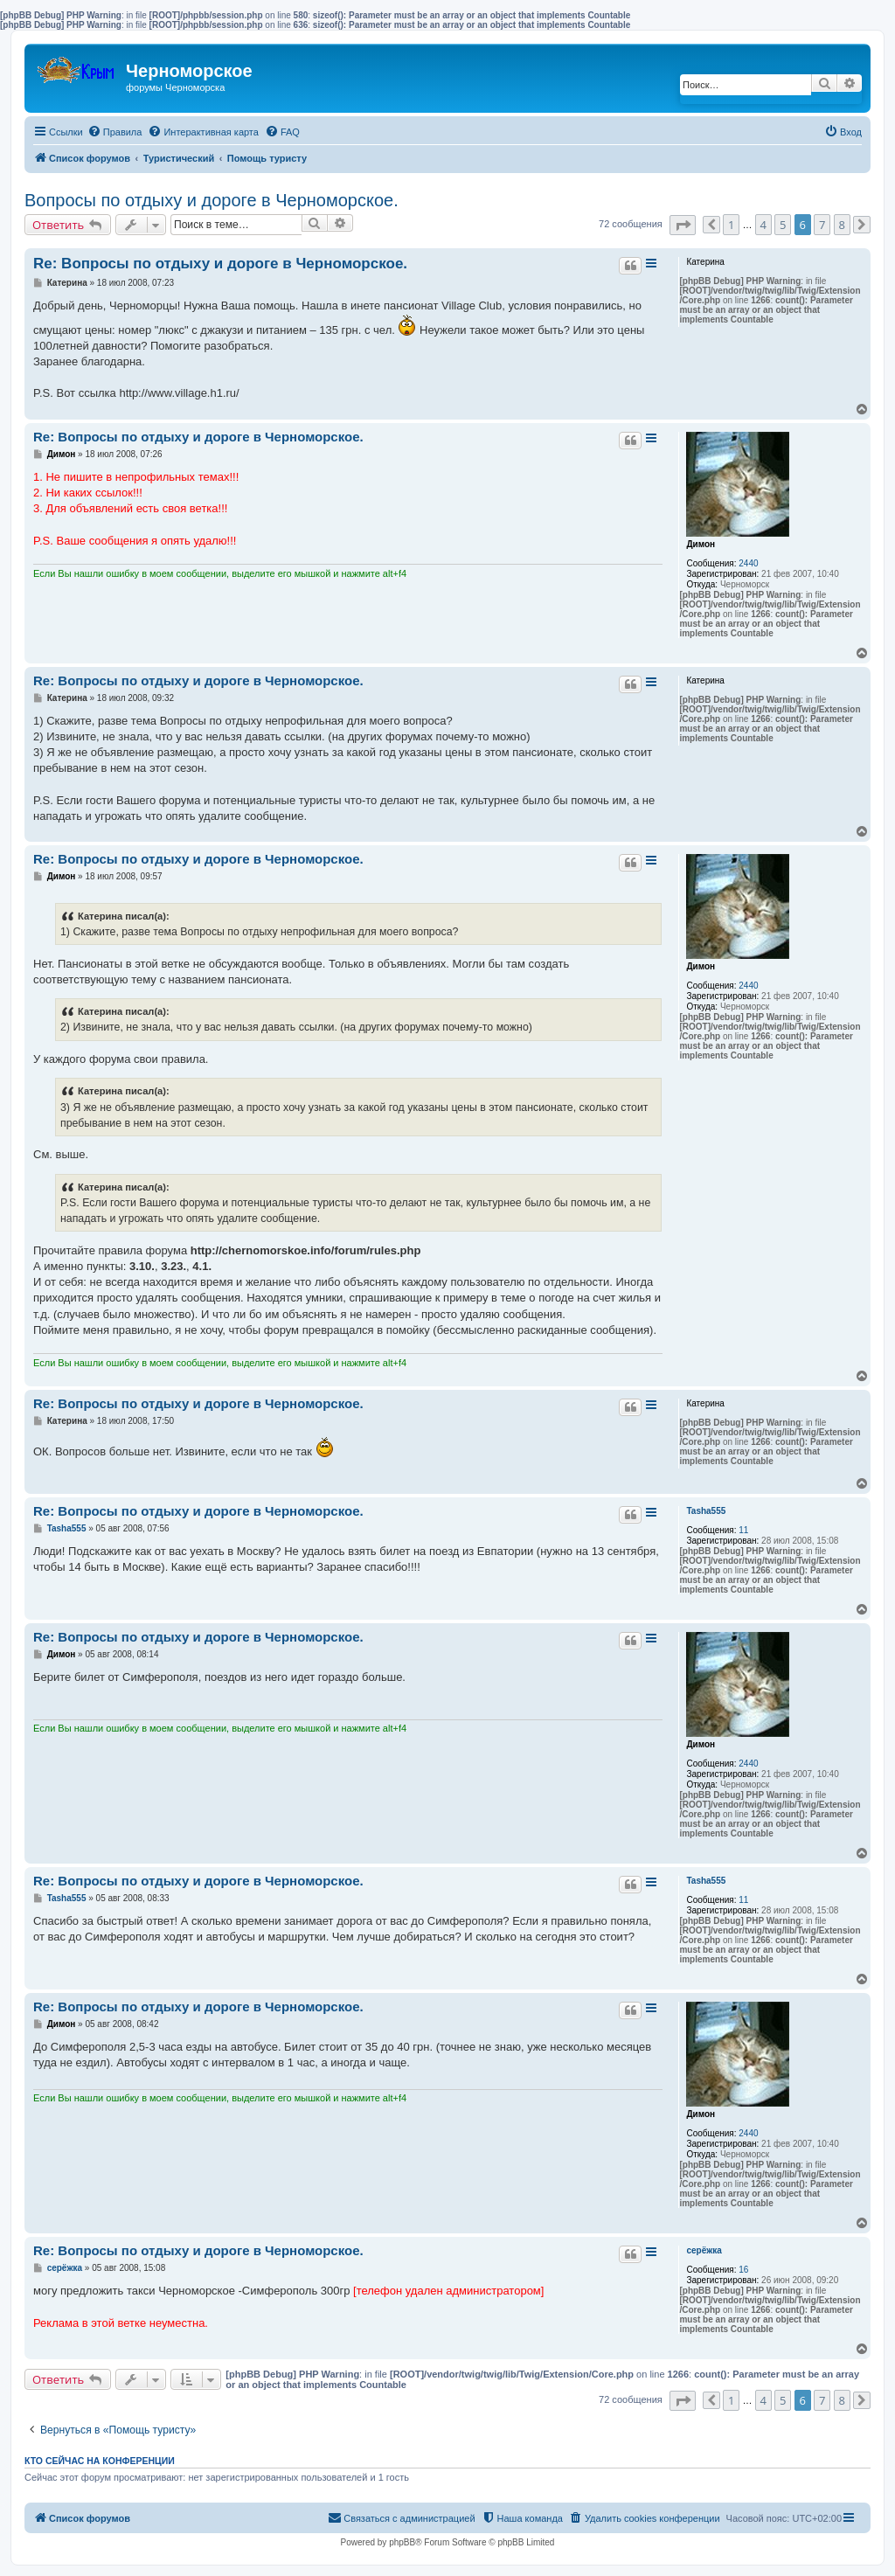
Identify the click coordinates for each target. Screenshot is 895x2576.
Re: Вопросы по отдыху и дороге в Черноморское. (220, 263)
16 (743, 2269)
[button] (683, 225)
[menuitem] (114, 132)
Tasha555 (705, 1511)
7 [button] (822, 225)
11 (743, 1530)
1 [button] (731, 225)
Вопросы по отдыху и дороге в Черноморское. (211, 200)
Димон (700, 544)
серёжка (703, 2250)
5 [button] (783, 225)
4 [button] (763, 225)
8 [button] (842, 225)
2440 (748, 563)
